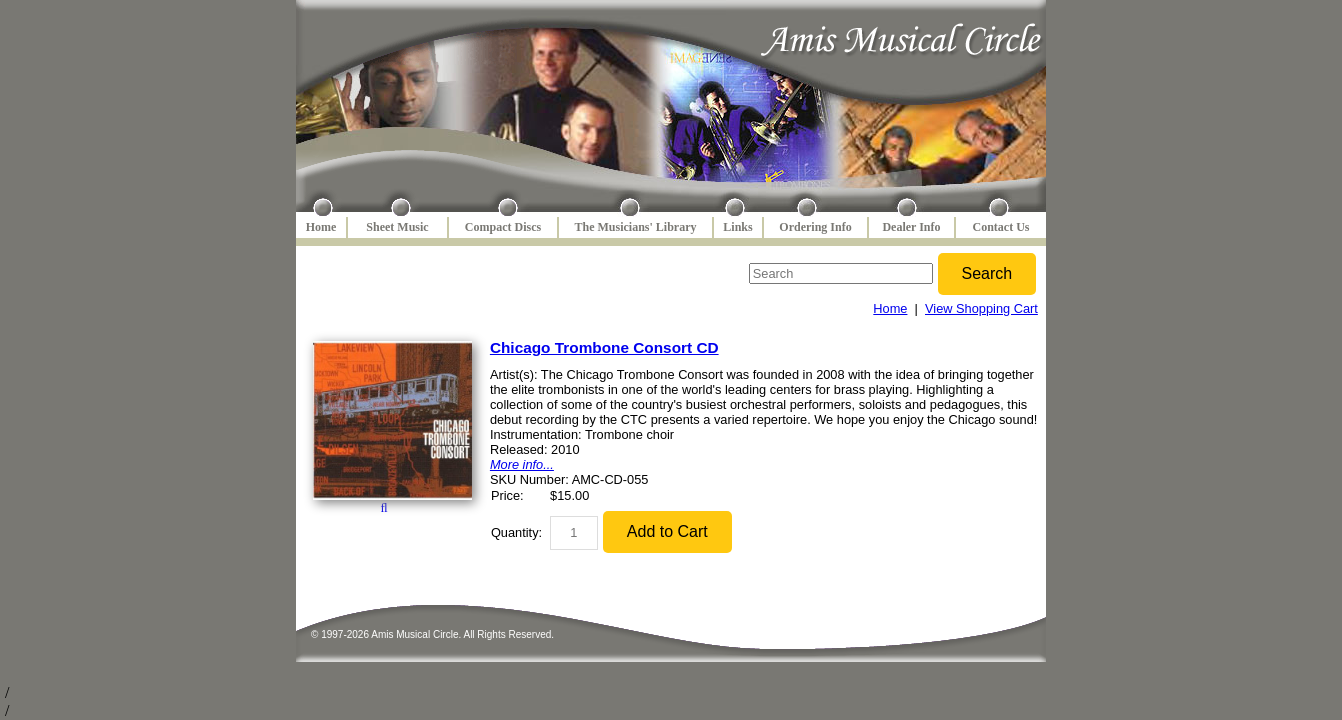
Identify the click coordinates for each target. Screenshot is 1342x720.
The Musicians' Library (635, 227)
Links (737, 227)
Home (321, 227)
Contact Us (1001, 227)
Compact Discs (503, 227)
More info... (522, 464)
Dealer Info (911, 227)
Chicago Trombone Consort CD (604, 347)
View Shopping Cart (981, 308)
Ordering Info (815, 227)
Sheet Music (397, 227)
